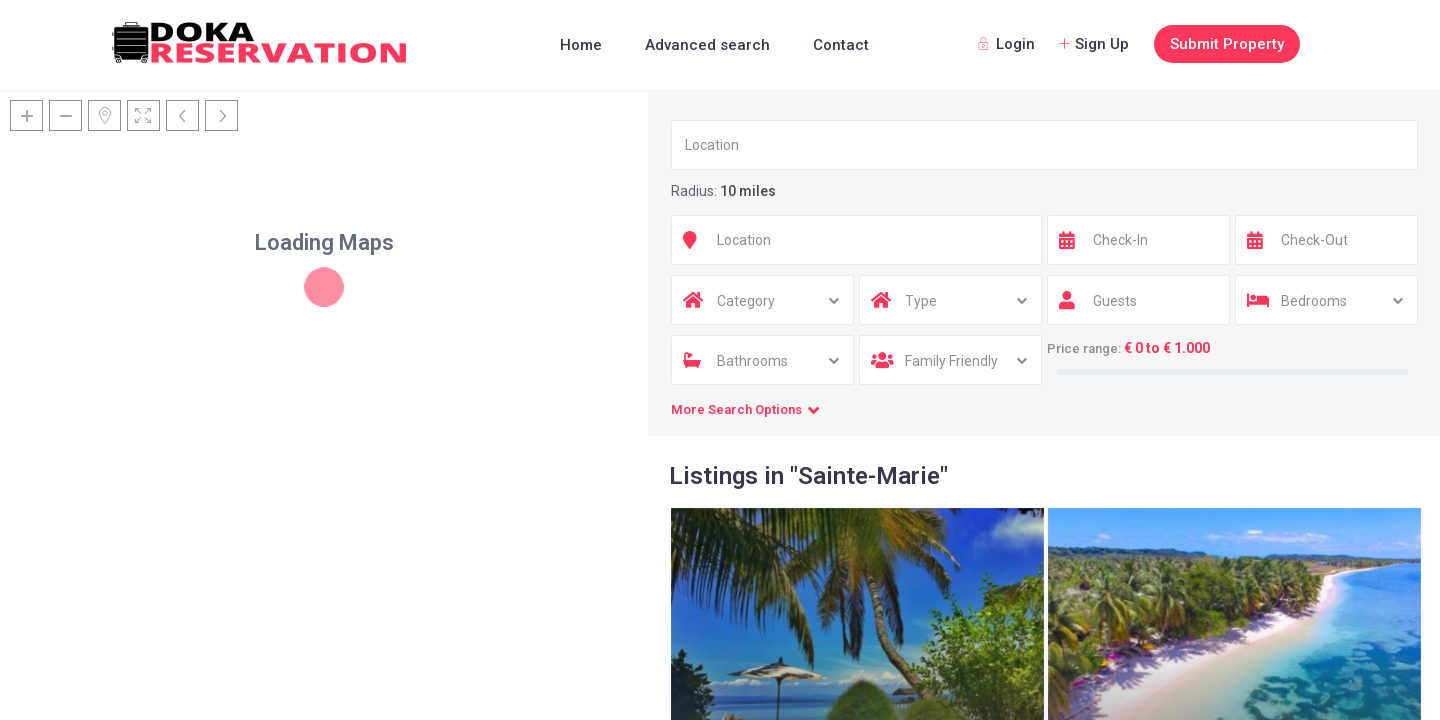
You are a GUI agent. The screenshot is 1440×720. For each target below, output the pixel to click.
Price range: (1084, 348)
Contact (841, 45)
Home (581, 45)
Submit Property (1227, 44)
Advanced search (707, 45)
